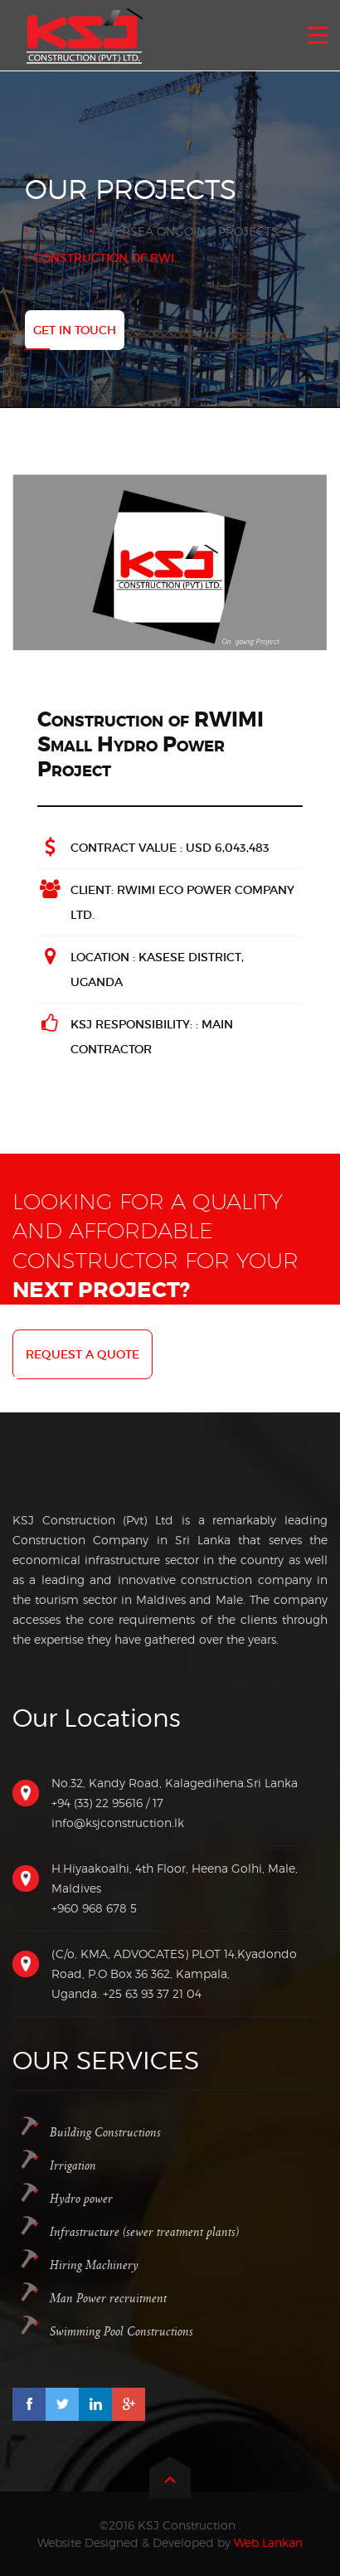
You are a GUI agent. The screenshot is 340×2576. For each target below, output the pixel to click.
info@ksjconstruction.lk (117, 1822)
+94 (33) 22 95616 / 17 (107, 1803)
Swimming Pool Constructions (121, 2332)
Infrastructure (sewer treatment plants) (144, 2232)
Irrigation (73, 2166)
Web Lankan (268, 2542)
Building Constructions (105, 2133)
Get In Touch (74, 330)
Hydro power (81, 2199)
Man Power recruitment (108, 2299)
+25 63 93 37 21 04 (152, 1993)
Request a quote (82, 1354)
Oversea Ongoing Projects (188, 231)
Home (51, 231)
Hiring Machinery (94, 2265)
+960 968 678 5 (94, 1908)
